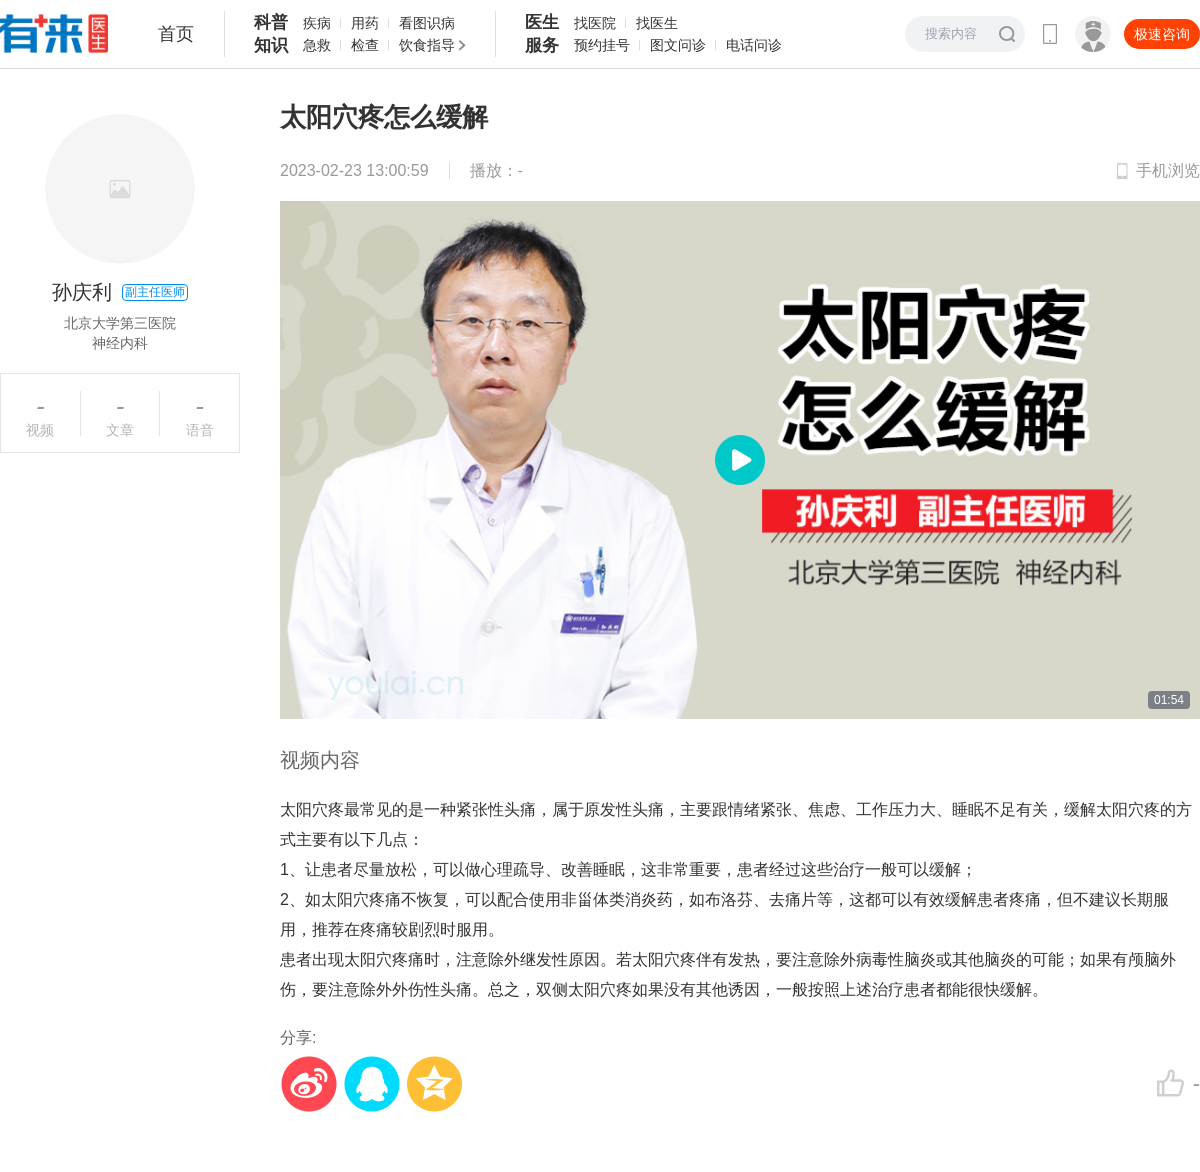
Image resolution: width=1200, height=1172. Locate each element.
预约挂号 (602, 45)
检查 (365, 45)
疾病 (317, 23)
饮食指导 (427, 45)
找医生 (657, 23)
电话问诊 (754, 45)
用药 (365, 23)
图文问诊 (678, 45)
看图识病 (427, 23)
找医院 (595, 23)
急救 (317, 45)
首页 (176, 34)
